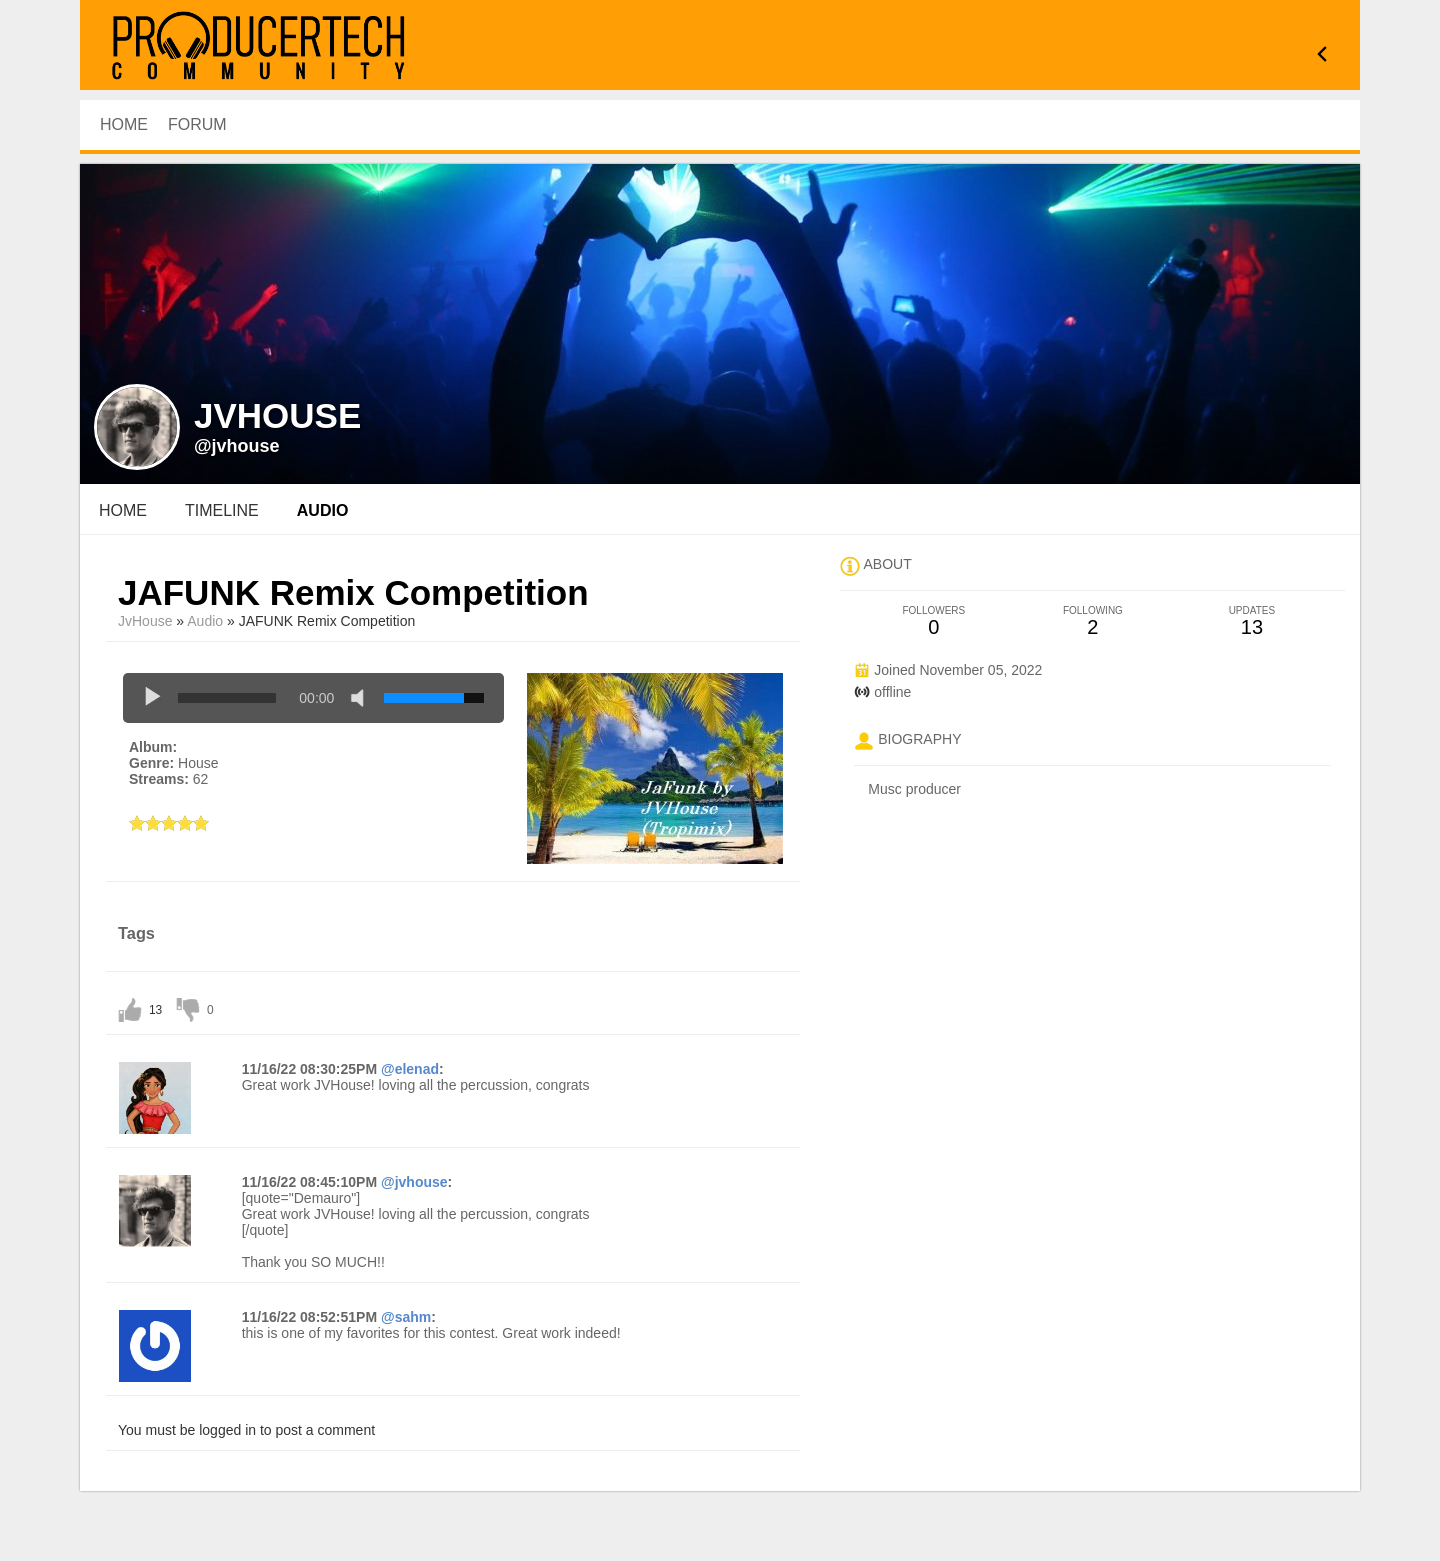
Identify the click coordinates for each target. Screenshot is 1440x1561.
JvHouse (145, 621)
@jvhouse (237, 446)
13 (155, 1010)
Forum (197, 124)
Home (123, 510)
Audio (205, 621)
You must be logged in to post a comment (246, 1430)
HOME (124, 124)
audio (323, 510)
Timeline (222, 510)
